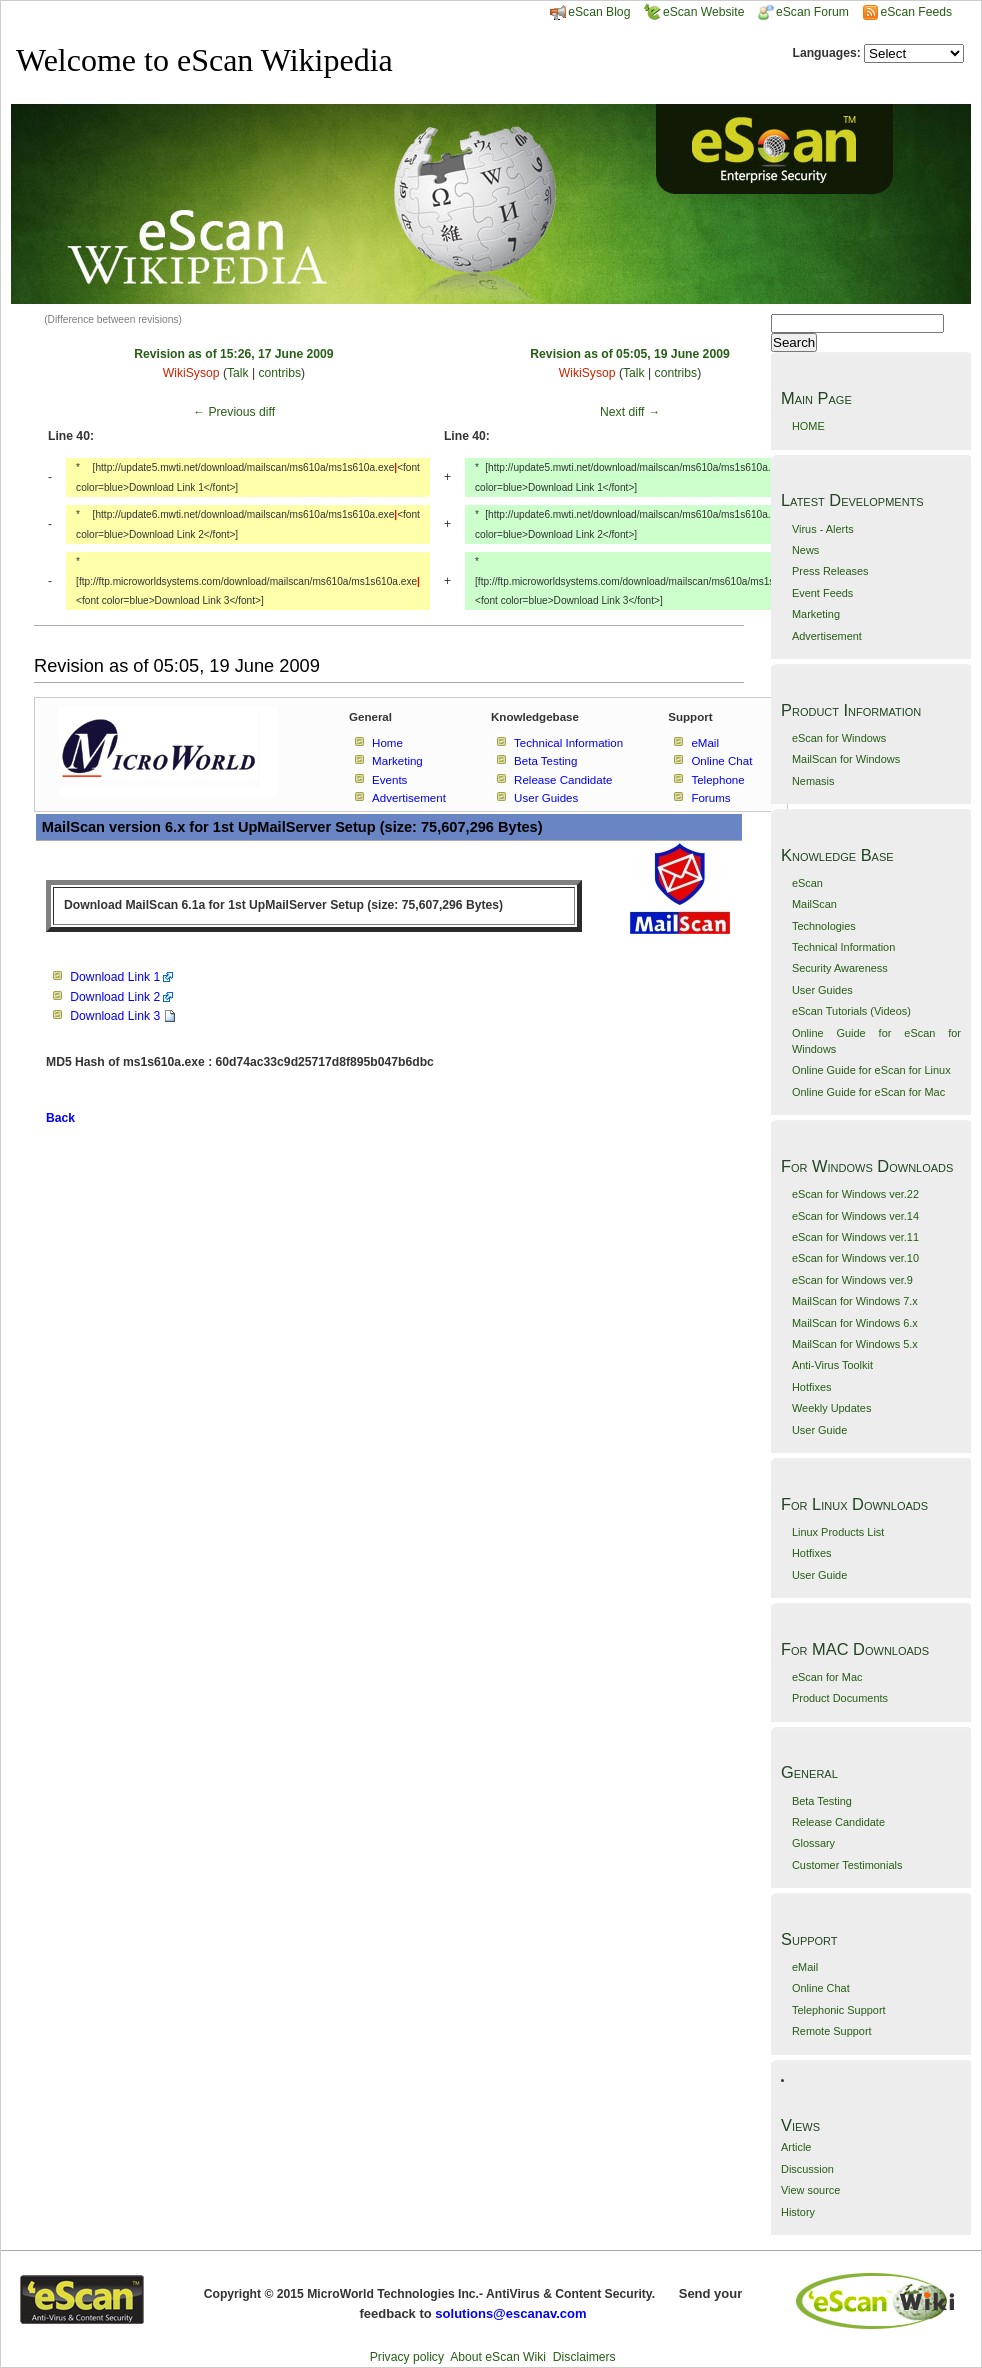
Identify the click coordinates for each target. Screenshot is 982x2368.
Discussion (807, 2169)
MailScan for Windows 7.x (855, 1301)
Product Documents (840, 1698)
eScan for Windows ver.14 (855, 1216)
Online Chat (821, 1988)
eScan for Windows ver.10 (855, 1258)
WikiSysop (191, 373)
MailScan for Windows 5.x (855, 1344)
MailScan (814, 904)
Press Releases (830, 571)
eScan (807, 883)
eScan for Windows (839, 738)
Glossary (813, 1843)
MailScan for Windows (846, 759)
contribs (280, 373)
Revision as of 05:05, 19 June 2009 (629, 354)
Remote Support (832, 2031)
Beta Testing (822, 1801)
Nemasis (813, 781)
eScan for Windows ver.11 (855, 1237)
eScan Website (694, 12)
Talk (238, 373)
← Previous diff (234, 412)
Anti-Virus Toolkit (832, 1365)
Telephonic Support (839, 2010)
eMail (805, 1967)
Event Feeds (822, 593)
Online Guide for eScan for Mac (868, 1092)
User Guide (819, 1430)
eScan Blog (590, 12)
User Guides (822, 990)
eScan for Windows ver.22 (855, 1194)
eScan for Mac (827, 1677)
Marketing (816, 614)
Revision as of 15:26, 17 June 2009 (233, 354)
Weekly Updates (831, 1408)
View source (810, 2190)
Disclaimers (584, 2357)
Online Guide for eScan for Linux (871, 1070)
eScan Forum (803, 12)
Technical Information (843, 947)
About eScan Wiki (498, 2357)
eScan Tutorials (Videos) (851, 1011)
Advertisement (827, 636)
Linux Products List (838, 1532)
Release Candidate (838, 1822)
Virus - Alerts (823, 529)
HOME (808, 426)
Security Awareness (840, 968)
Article (796, 2147)
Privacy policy (407, 2357)
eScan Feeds (915, 12)
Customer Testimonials (847, 1865)
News (805, 550)
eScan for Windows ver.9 (852, 1280)
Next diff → (630, 412)
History (798, 2212)
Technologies (824, 926)
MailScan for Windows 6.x (855, 1323)
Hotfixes (812, 1387)
